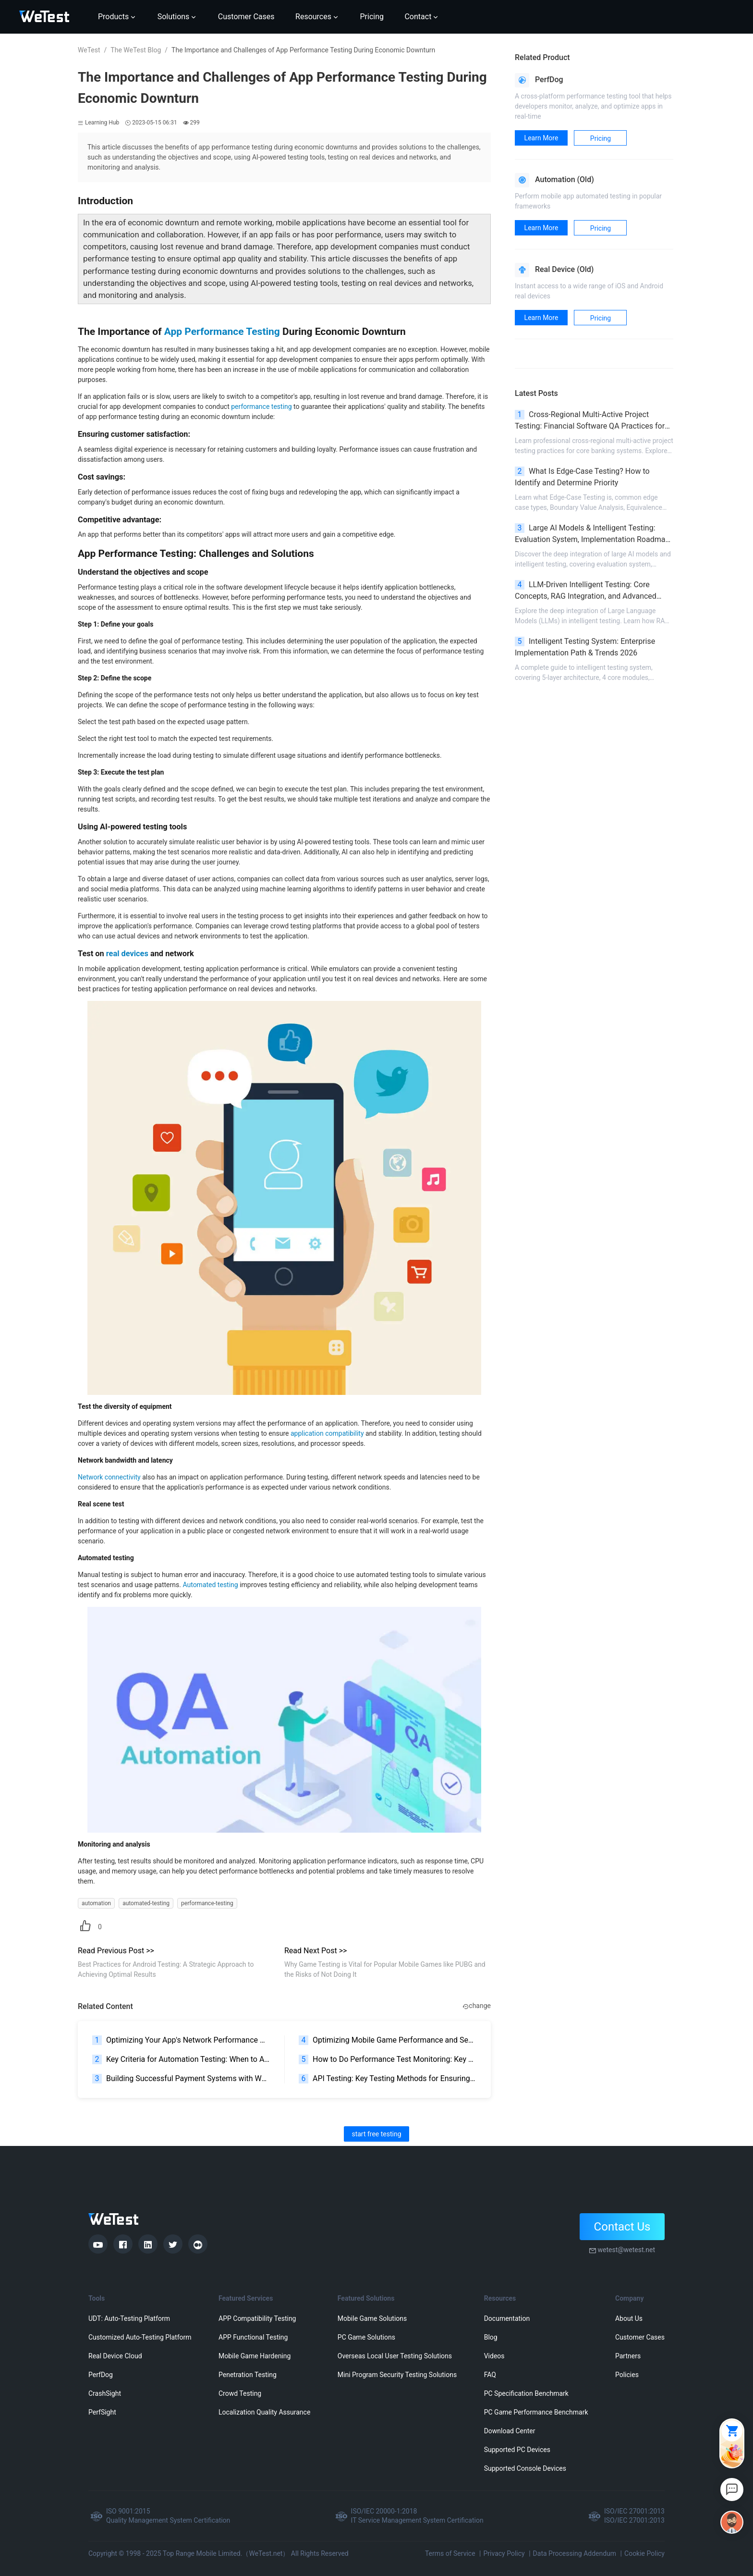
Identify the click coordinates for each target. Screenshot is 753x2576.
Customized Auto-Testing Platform (140, 2337)
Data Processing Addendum (575, 2553)
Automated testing (210, 1585)
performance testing (261, 406)
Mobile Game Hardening (255, 2356)
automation (96, 1903)
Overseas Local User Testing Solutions (395, 2356)
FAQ (490, 2375)
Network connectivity (109, 1477)
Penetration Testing (248, 2375)
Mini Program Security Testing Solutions (397, 2375)
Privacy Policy (503, 2553)
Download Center (509, 2431)
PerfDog (100, 2375)
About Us (629, 2318)
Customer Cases (640, 2337)
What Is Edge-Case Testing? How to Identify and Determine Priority (582, 477)
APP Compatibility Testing (257, 2318)
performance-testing (207, 1903)
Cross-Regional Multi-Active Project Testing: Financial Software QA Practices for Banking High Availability (590, 421)
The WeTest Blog (135, 50)
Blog (491, 2337)
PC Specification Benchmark (526, 2393)
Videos (494, 2356)
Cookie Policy (644, 2553)
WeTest (89, 50)
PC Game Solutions (366, 2337)
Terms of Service (450, 2553)
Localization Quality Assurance (264, 2412)
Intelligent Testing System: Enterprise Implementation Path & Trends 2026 (585, 647)
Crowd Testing (240, 2393)
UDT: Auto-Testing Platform (129, 2318)
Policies (627, 2375)
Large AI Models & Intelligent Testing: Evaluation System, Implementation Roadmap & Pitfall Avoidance (592, 534)
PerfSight (102, 2412)
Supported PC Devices (517, 2449)
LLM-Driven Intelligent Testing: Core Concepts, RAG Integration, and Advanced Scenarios (585, 591)
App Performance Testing (222, 331)
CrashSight (104, 2393)
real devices (127, 953)
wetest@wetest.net (626, 2250)
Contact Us (622, 2226)
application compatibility (327, 1433)
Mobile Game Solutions (372, 2318)
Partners (628, 2356)
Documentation (507, 2318)
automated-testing (146, 1903)
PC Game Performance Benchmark (536, 2412)
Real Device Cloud (115, 2356)
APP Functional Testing (253, 2337)
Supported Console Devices (525, 2468)
